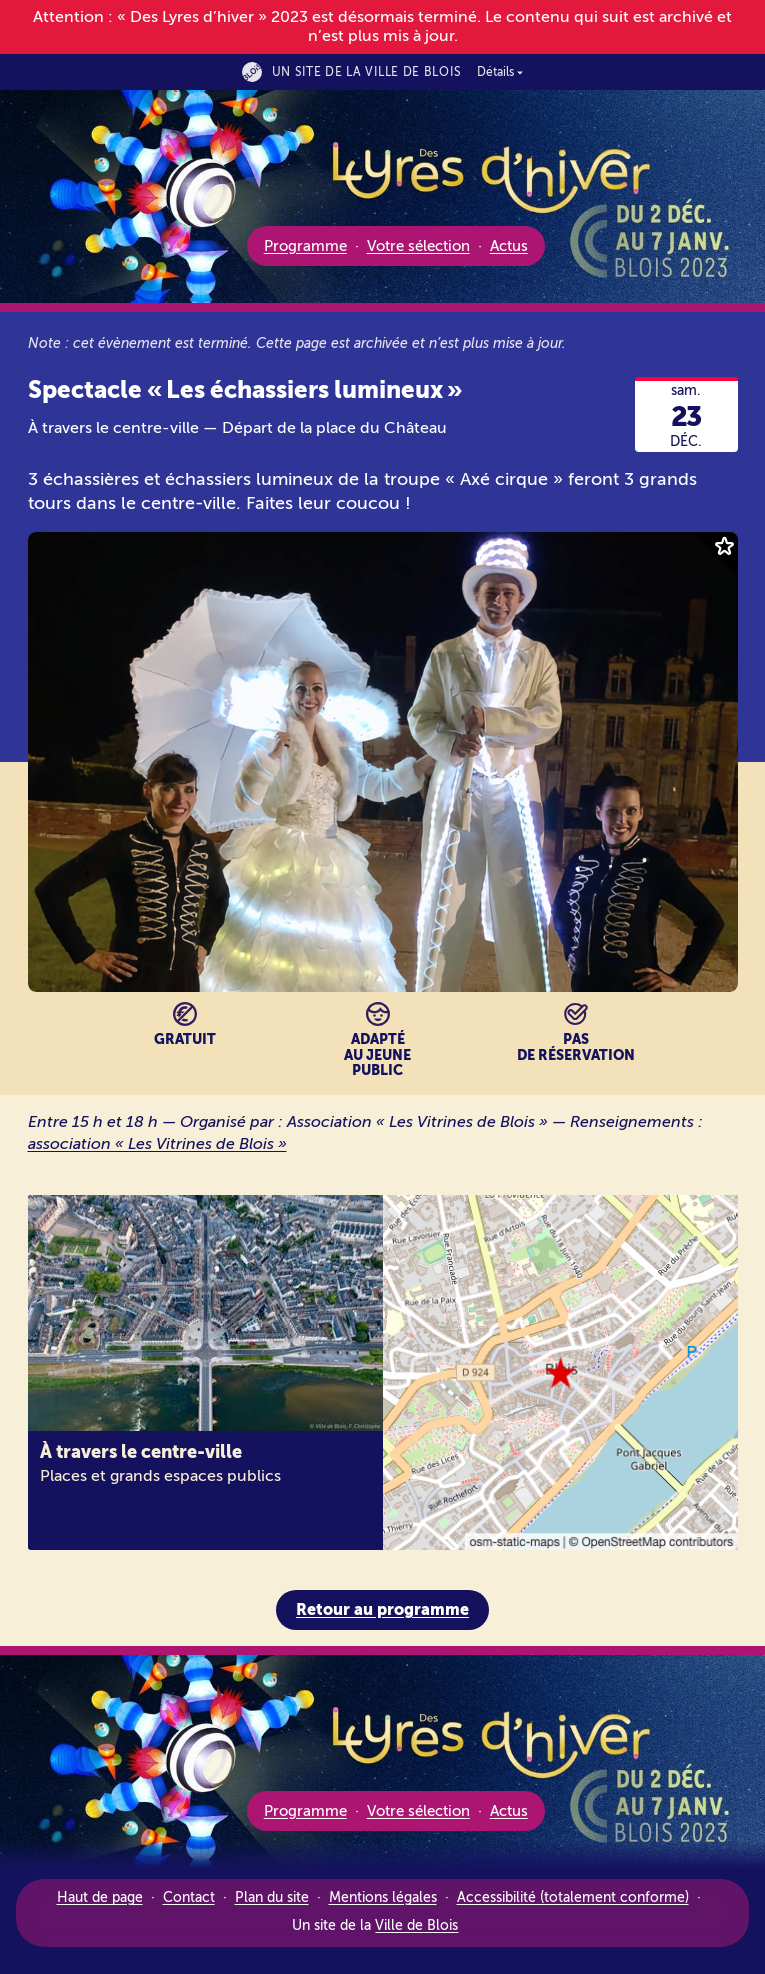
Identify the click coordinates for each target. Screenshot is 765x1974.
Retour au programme (382, 1609)
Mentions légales (383, 1897)
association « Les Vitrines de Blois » (165, 1144)
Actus (509, 246)
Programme (305, 246)
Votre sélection (418, 246)
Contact (189, 1897)
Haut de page (100, 1897)
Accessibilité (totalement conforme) (573, 1897)
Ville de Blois (416, 1925)
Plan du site (272, 1897)
